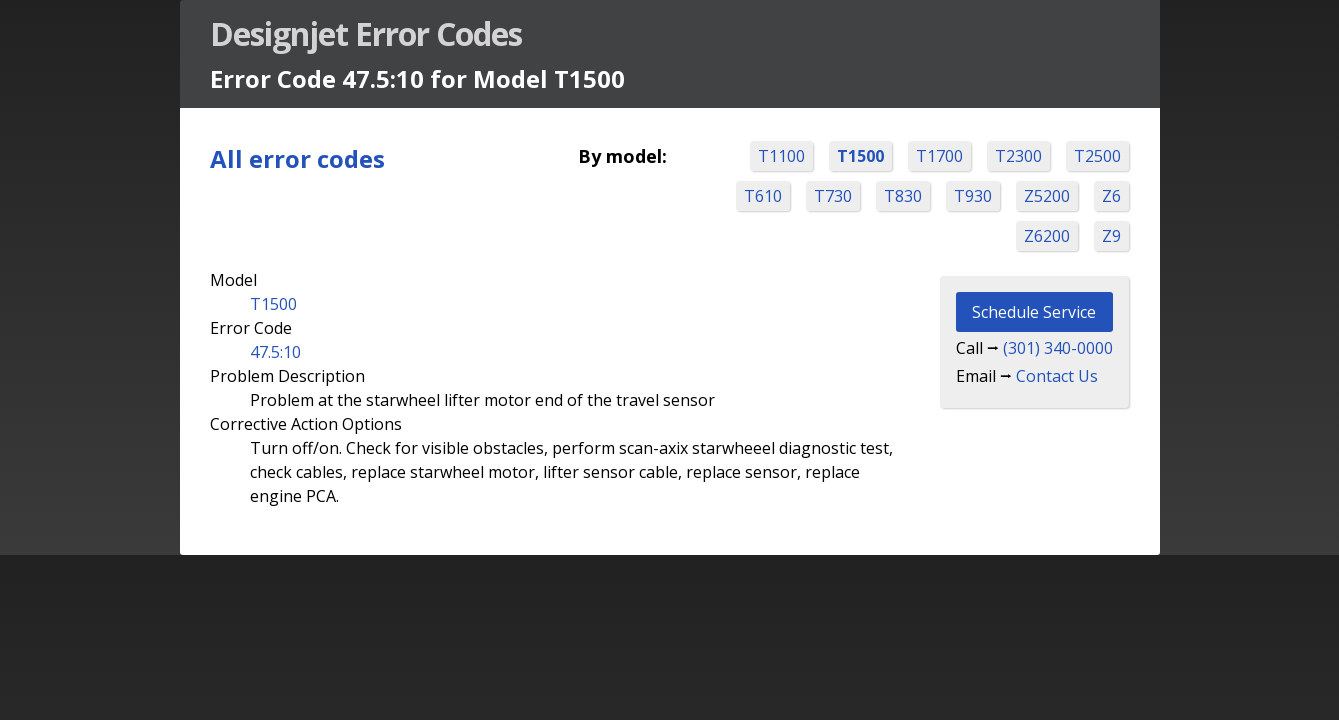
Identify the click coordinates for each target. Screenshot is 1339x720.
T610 (762, 196)
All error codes (299, 158)
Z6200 (1046, 236)
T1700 (938, 156)
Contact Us (1056, 376)
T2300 (1017, 156)
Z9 (1110, 236)
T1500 (859, 156)
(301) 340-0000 (1057, 348)
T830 (902, 196)
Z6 (1110, 196)
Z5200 (1046, 196)
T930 (972, 196)
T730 (832, 196)
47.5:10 (277, 352)
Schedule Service (1033, 312)
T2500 (1096, 156)
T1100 (780, 156)
